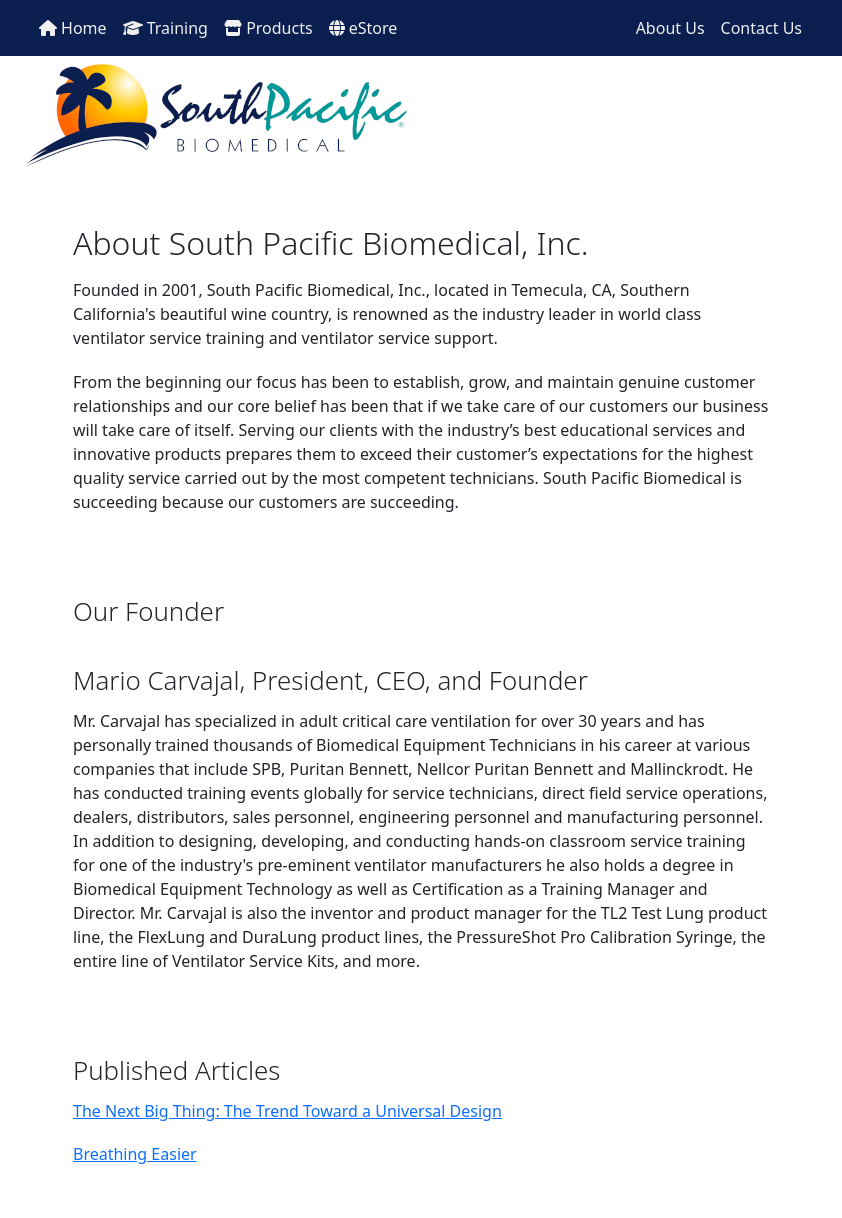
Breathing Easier (135, 1154)
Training (165, 28)
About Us (670, 28)
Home (73, 28)
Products (268, 28)
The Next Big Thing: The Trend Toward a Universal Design (287, 1111)
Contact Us (761, 28)
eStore (363, 28)
